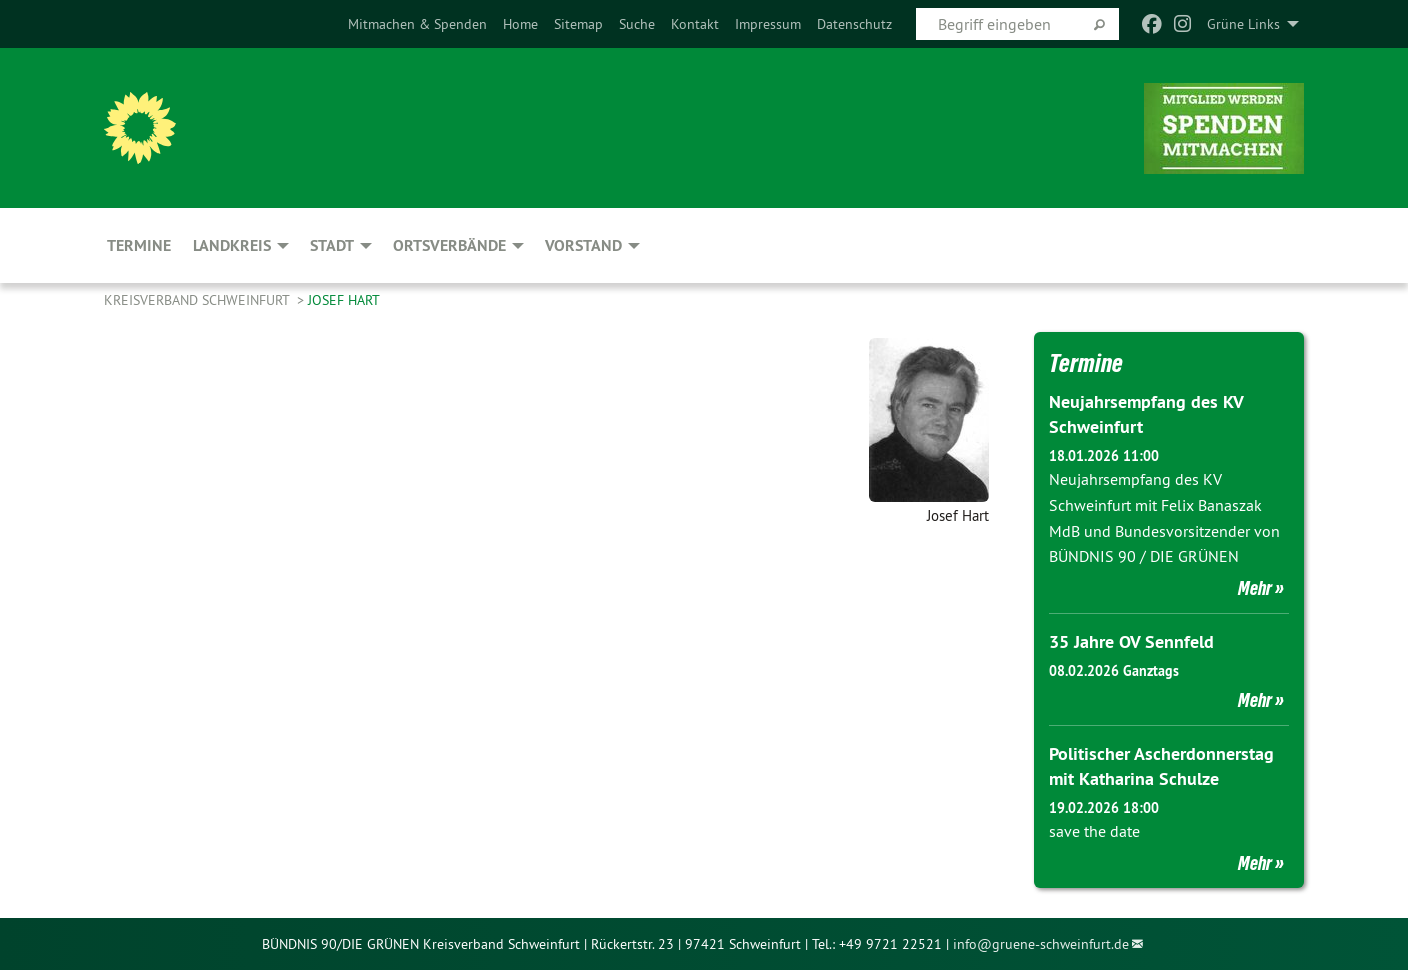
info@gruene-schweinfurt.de (1041, 944)
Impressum (768, 24)
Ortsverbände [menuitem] (449, 245)
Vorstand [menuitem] (583, 245)
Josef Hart (344, 300)
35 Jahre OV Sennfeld (1131, 641)
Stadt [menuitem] (332, 245)
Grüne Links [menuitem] (1243, 24)
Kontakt (695, 24)
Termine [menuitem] (139, 245)
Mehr (1255, 588)
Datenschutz (854, 24)
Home (520, 24)
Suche (637, 24)
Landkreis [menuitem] (232, 245)
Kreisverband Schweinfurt (198, 300)
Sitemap (578, 24)
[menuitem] (417, 24)
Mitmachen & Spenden (417, 24)
